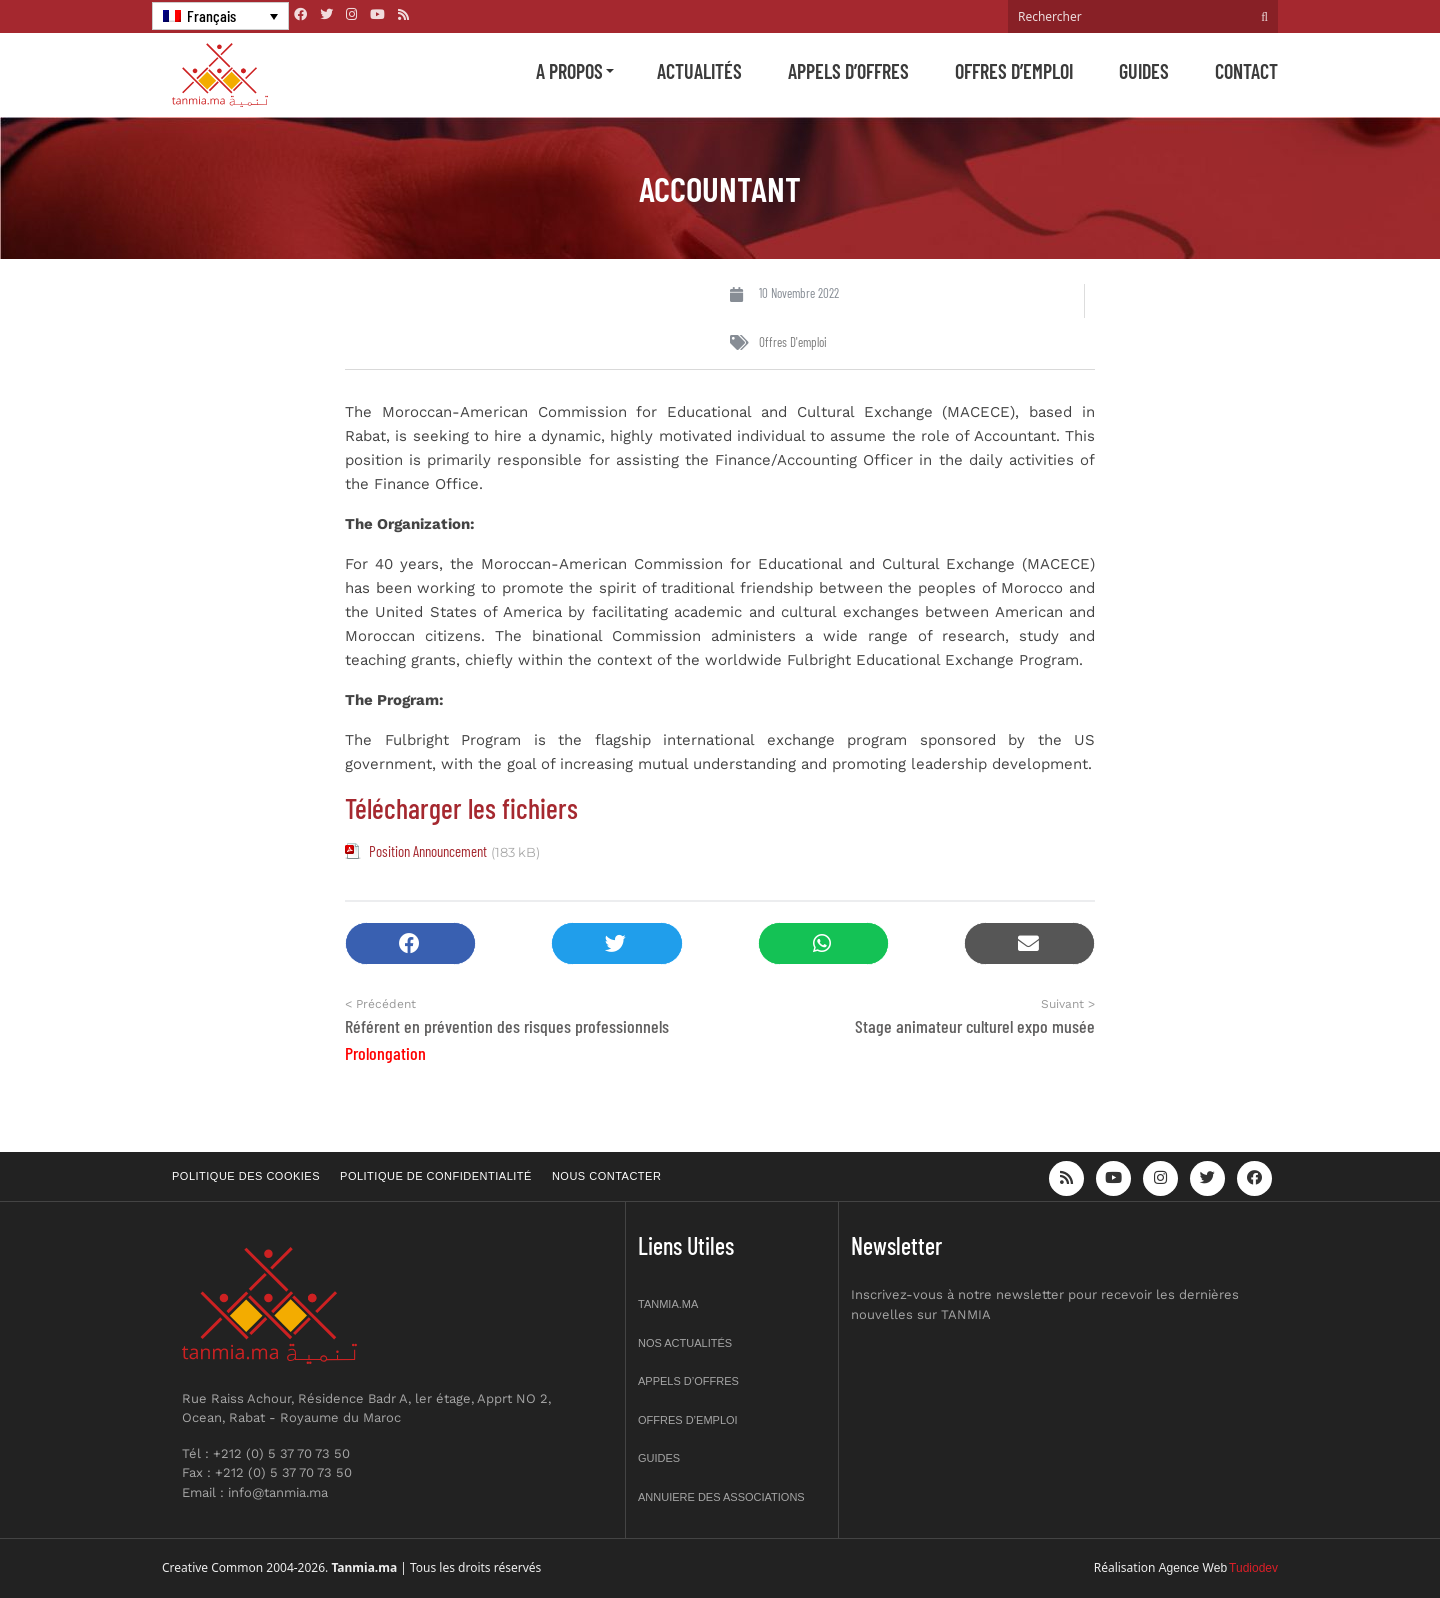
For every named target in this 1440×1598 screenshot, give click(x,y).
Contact (1246, 71)
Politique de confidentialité (436, 1176)
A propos (569, 71)
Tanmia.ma (668, 1304)
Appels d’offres (848, 71)
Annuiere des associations (721, 1497)
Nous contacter (606, 1176)
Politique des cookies (246, 1176)
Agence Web (1193, 1568)
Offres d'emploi (793, 342)
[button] (410, 943)
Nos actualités (685, 1343)
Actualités (699, 71)
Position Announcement (428, 851)
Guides (1144, 71)
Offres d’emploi (1014, 71)
